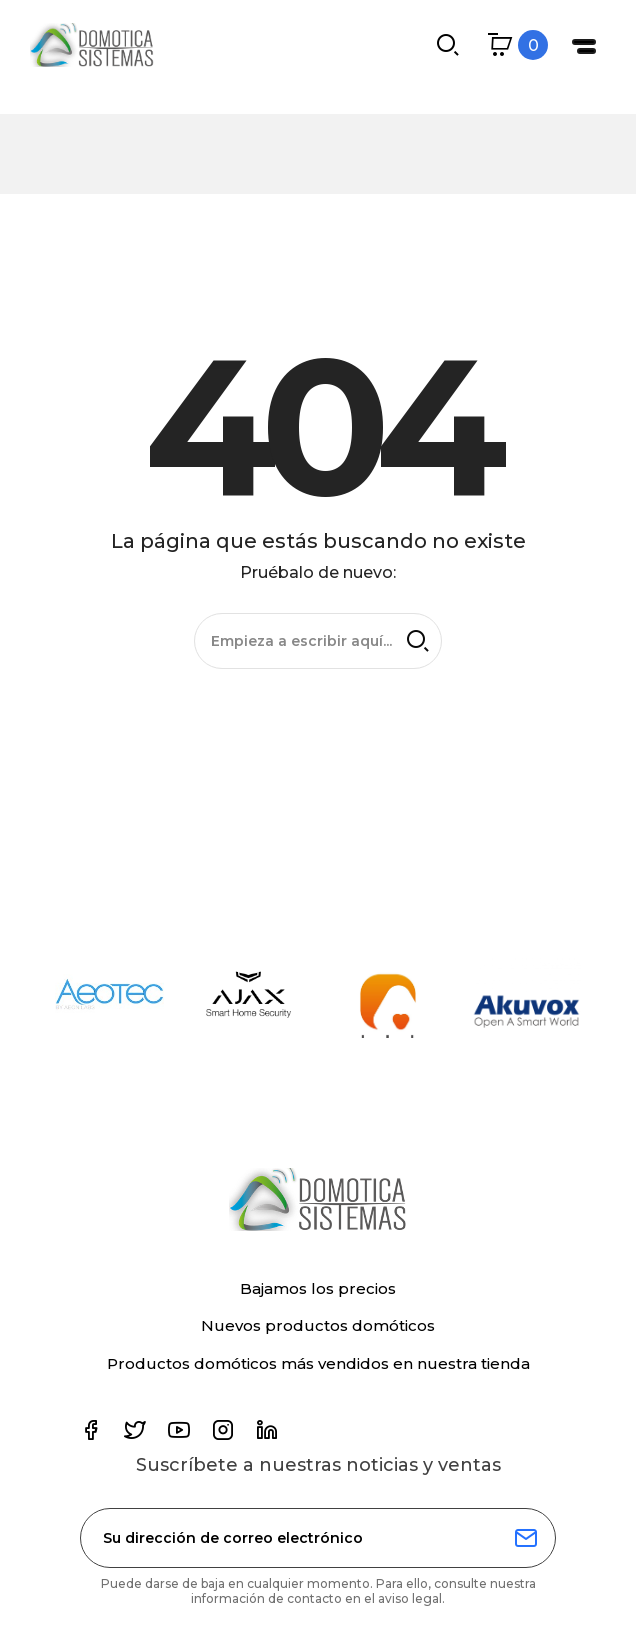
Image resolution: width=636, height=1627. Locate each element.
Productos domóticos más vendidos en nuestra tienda (318, 1363)
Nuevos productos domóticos (318, 1325)
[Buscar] (318, 640)
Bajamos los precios (318, 1288)
